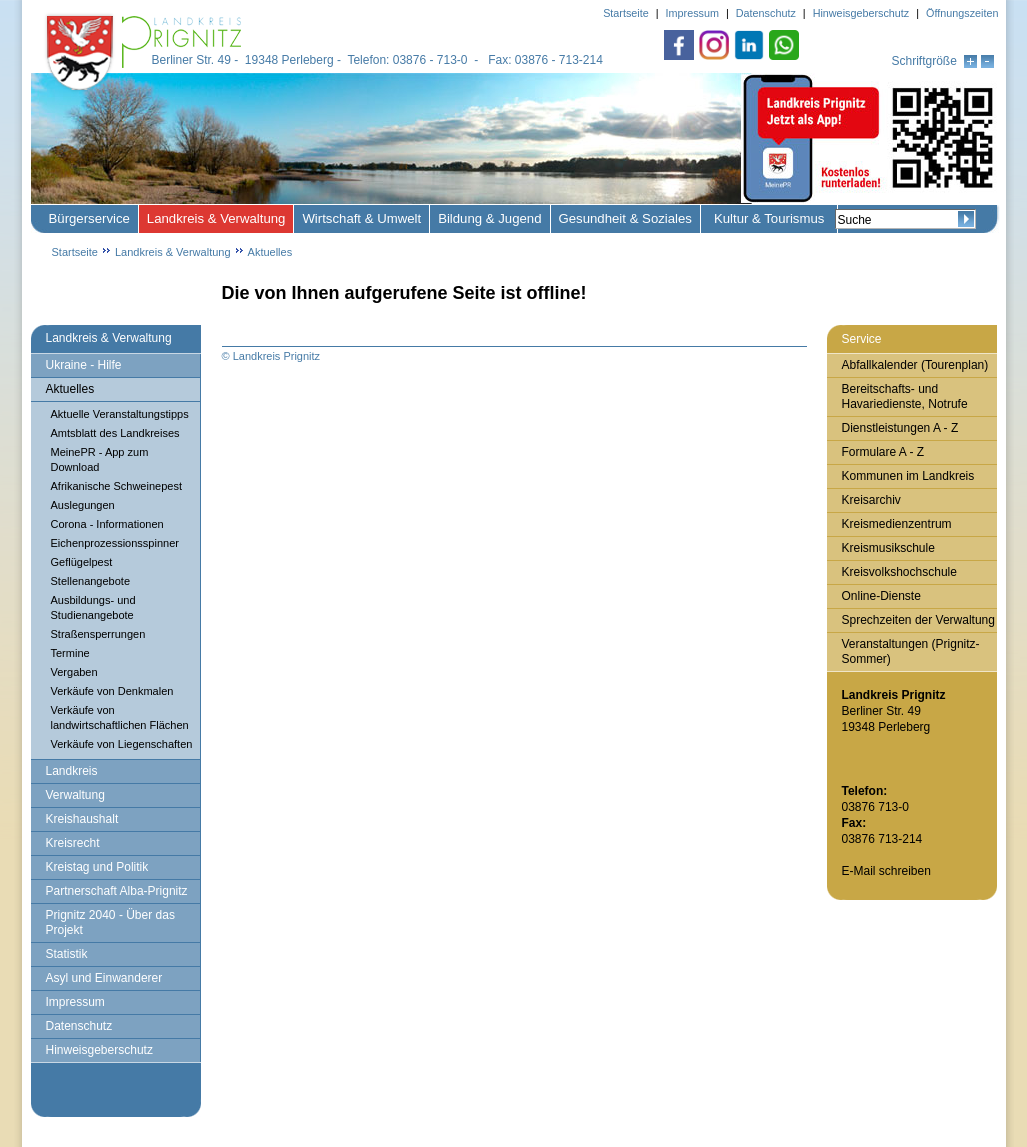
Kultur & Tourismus (769, 218)
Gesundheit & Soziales (625, 218)
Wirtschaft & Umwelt (361, 218)
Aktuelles (270, 252)
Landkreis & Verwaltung (216, 218)
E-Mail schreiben (886, 871)
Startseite (75, 252)
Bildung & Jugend (489, 218)
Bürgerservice (89, 218)
